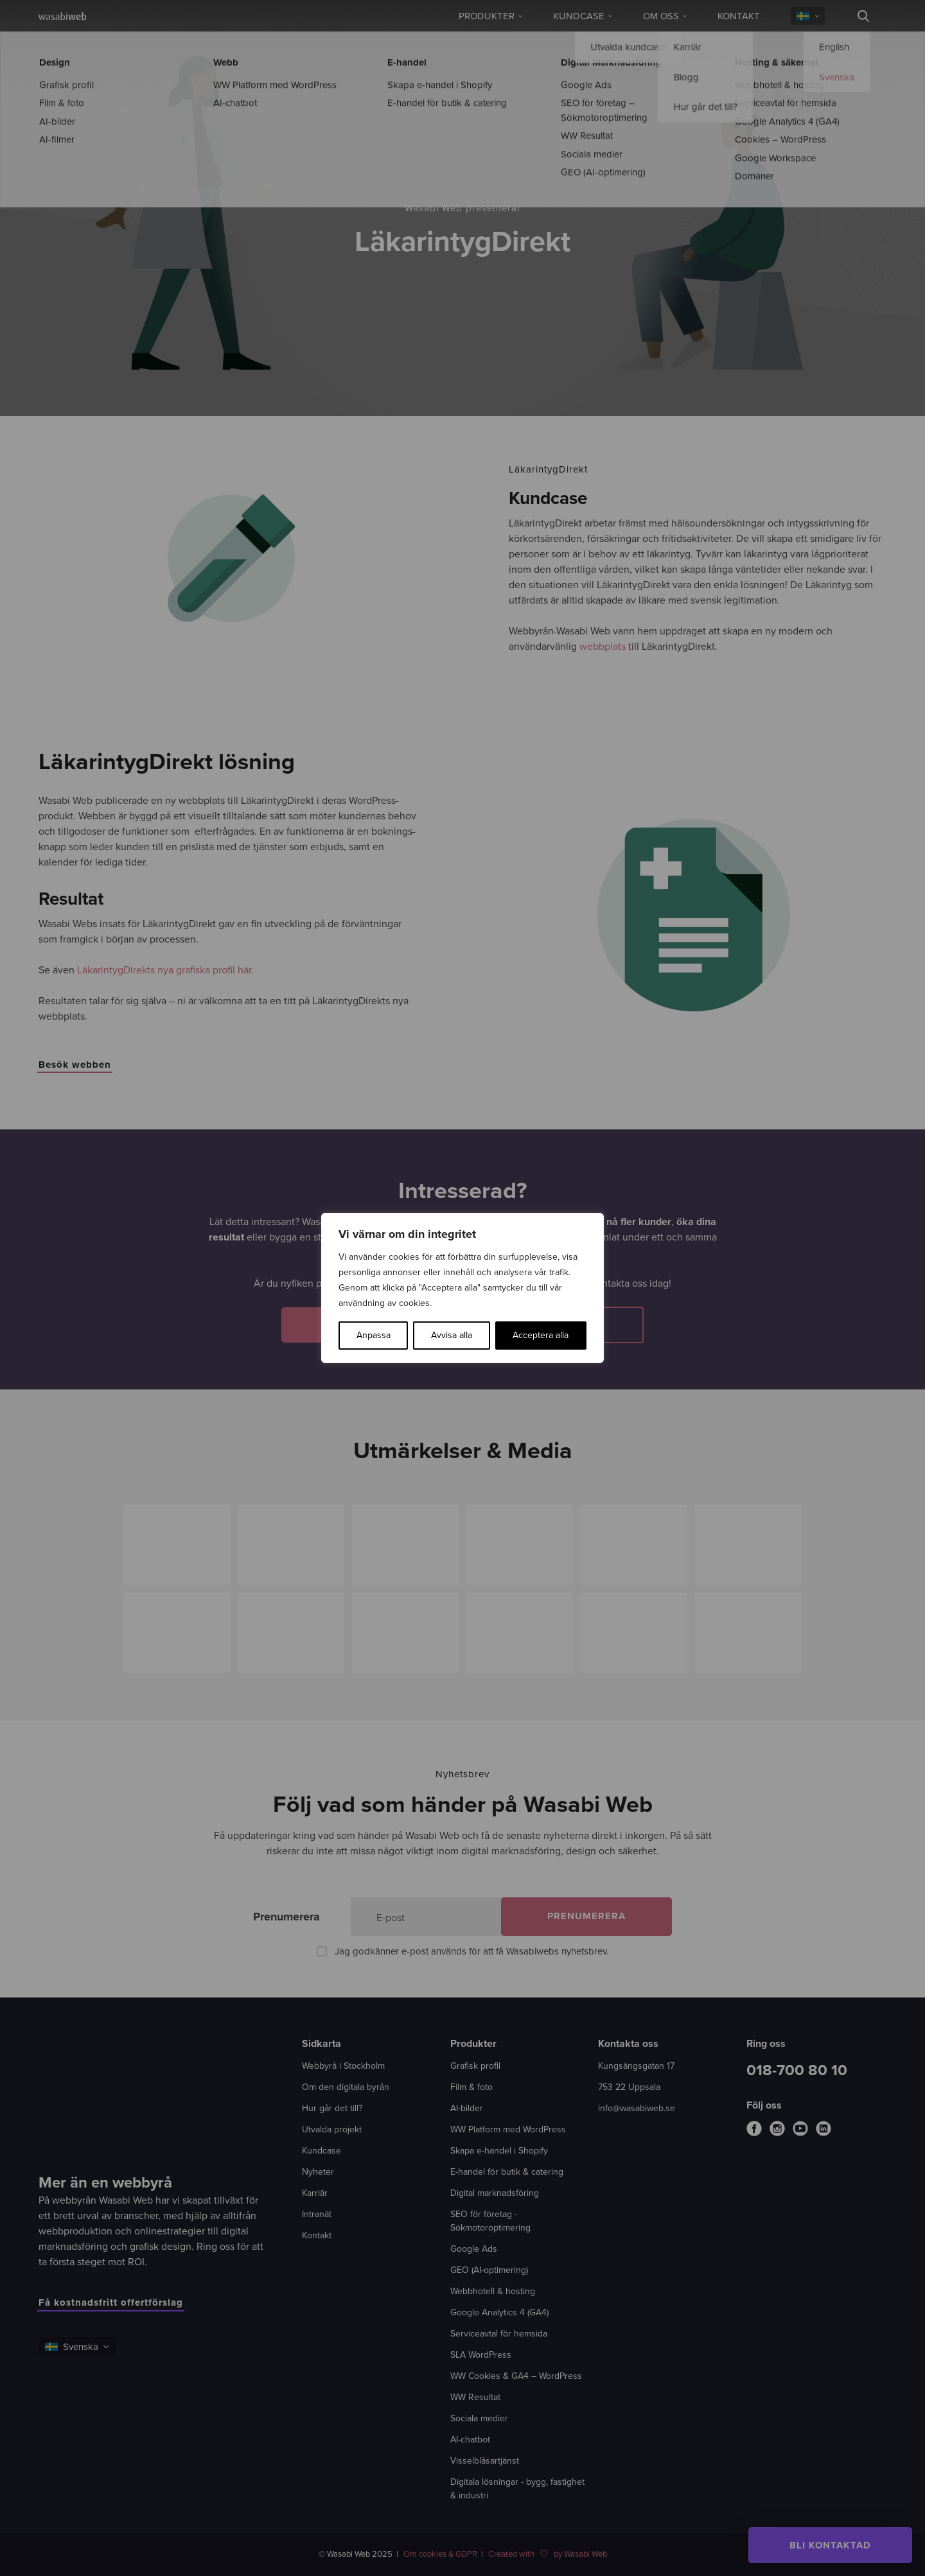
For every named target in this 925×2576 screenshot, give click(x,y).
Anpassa (374, 1335)
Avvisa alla (451, 1335)
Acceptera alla (540, 1335)
